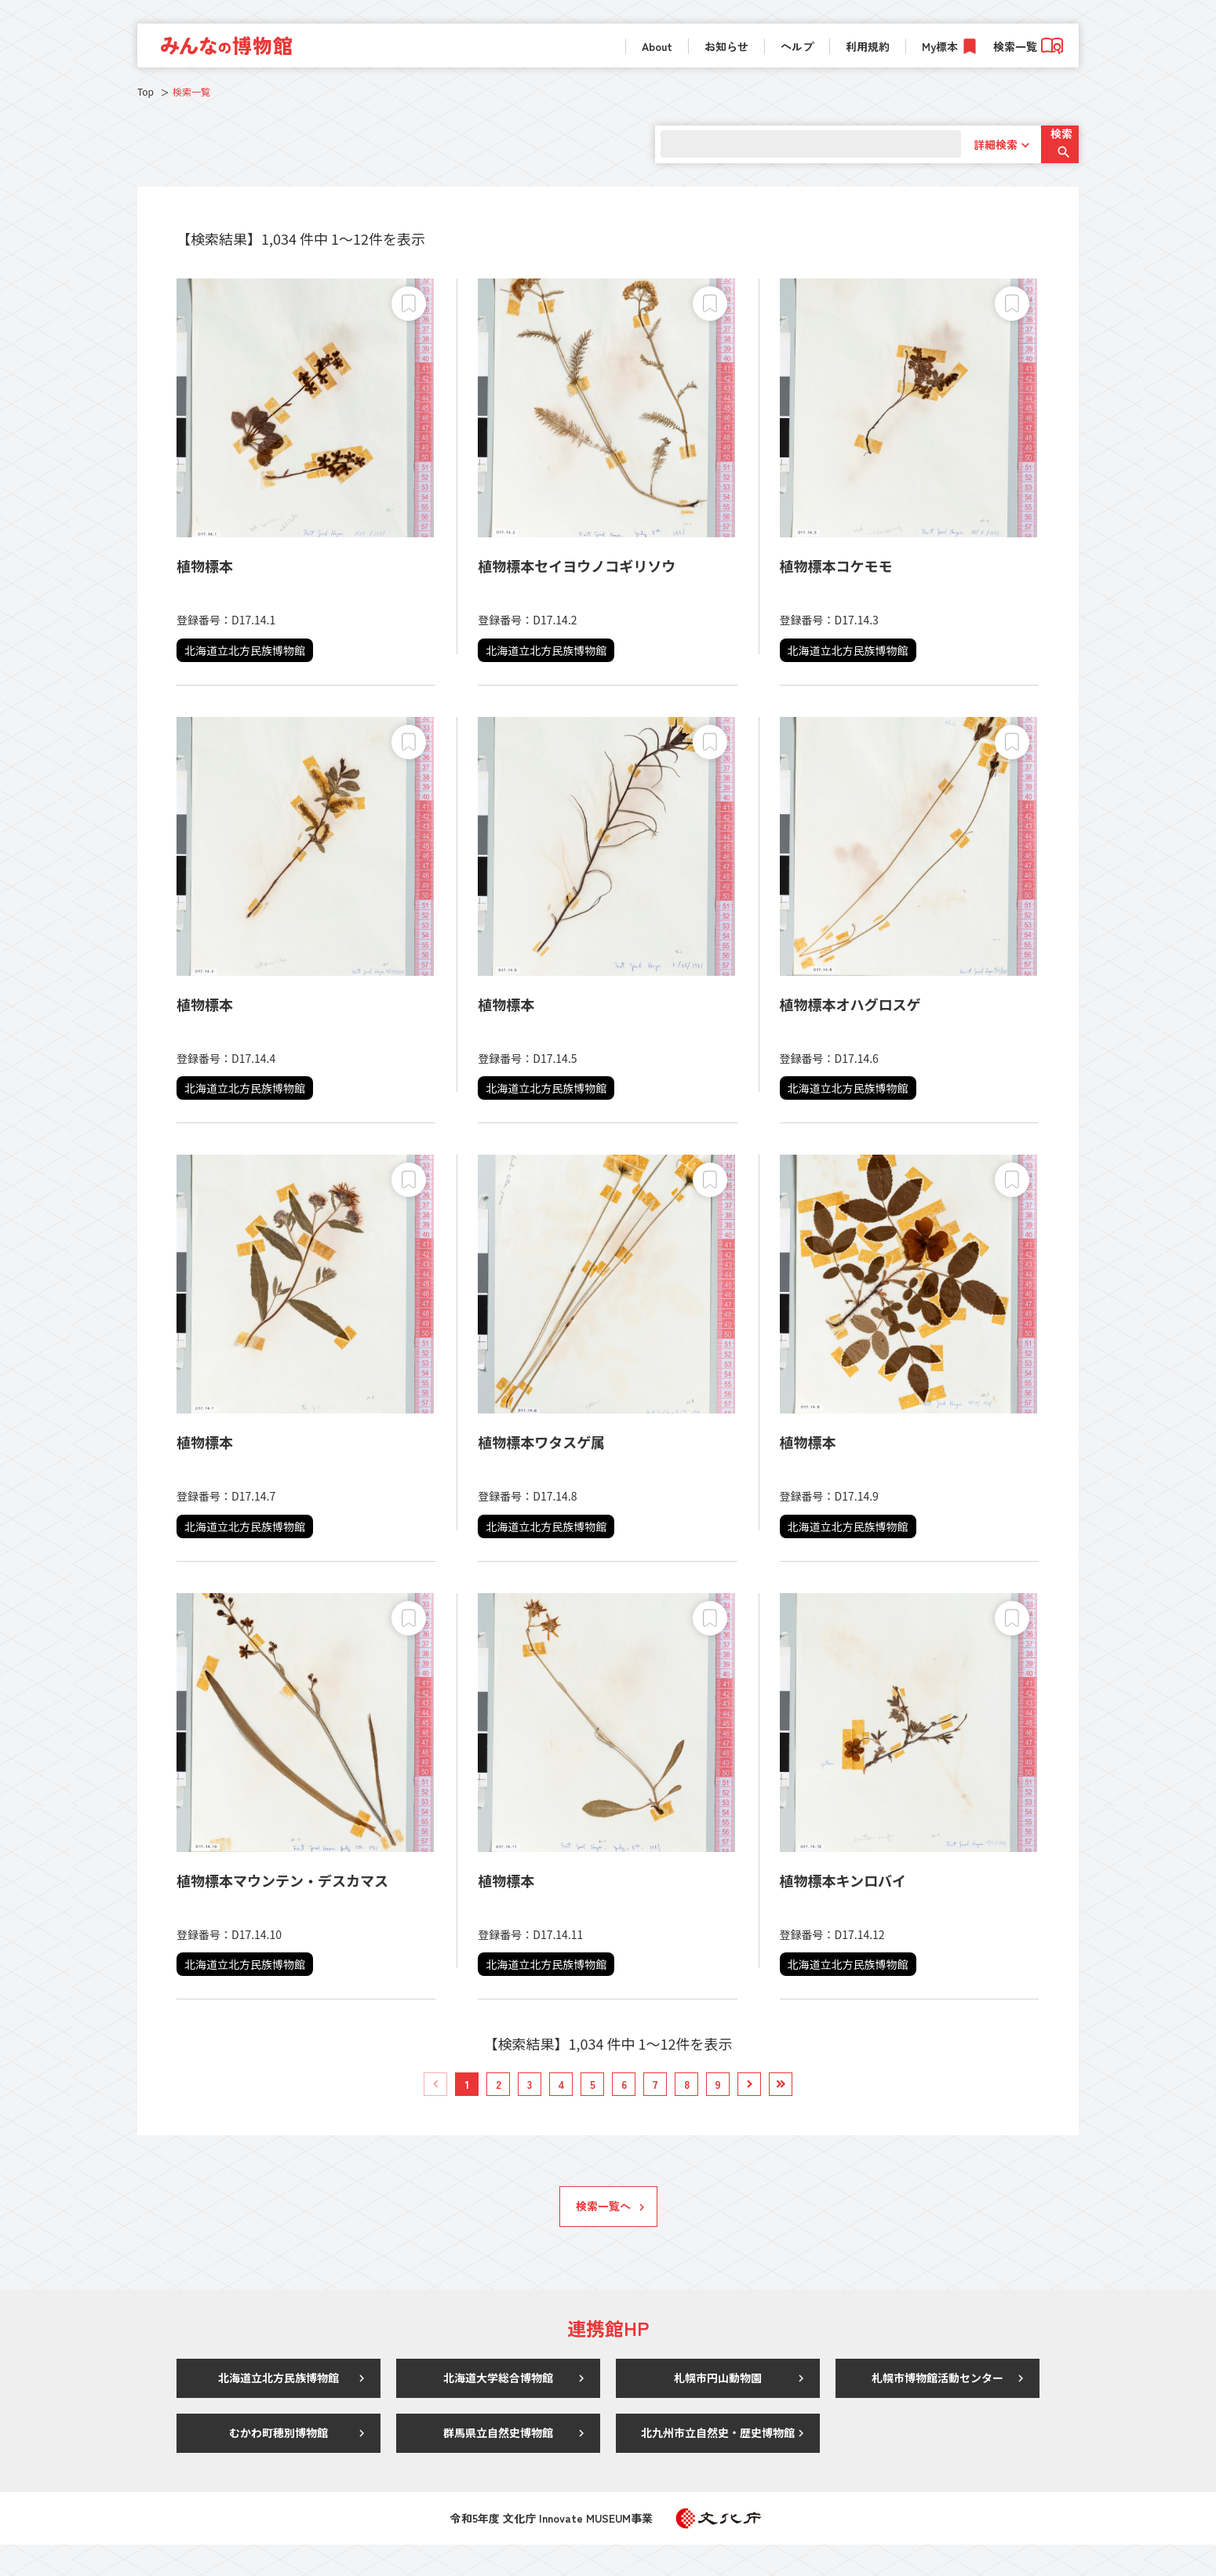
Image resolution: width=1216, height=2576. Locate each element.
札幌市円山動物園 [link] (718, 2409)
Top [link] (145, 91)
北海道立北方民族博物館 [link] (278, 2409)
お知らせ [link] (726, 46)
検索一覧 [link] (1028, 46)
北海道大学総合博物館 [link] (498, 2409)
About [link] (657, 46)
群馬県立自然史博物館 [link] (498, 2464)
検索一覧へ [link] (603, 2237)
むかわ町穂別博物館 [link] (278, 2464)
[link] (226, 45)
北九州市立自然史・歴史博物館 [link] (718, 2464)
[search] (794, 144)
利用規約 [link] (868, 46)
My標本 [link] (940, 46)
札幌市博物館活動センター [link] (937, 2409)
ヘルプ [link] (797, 46)
